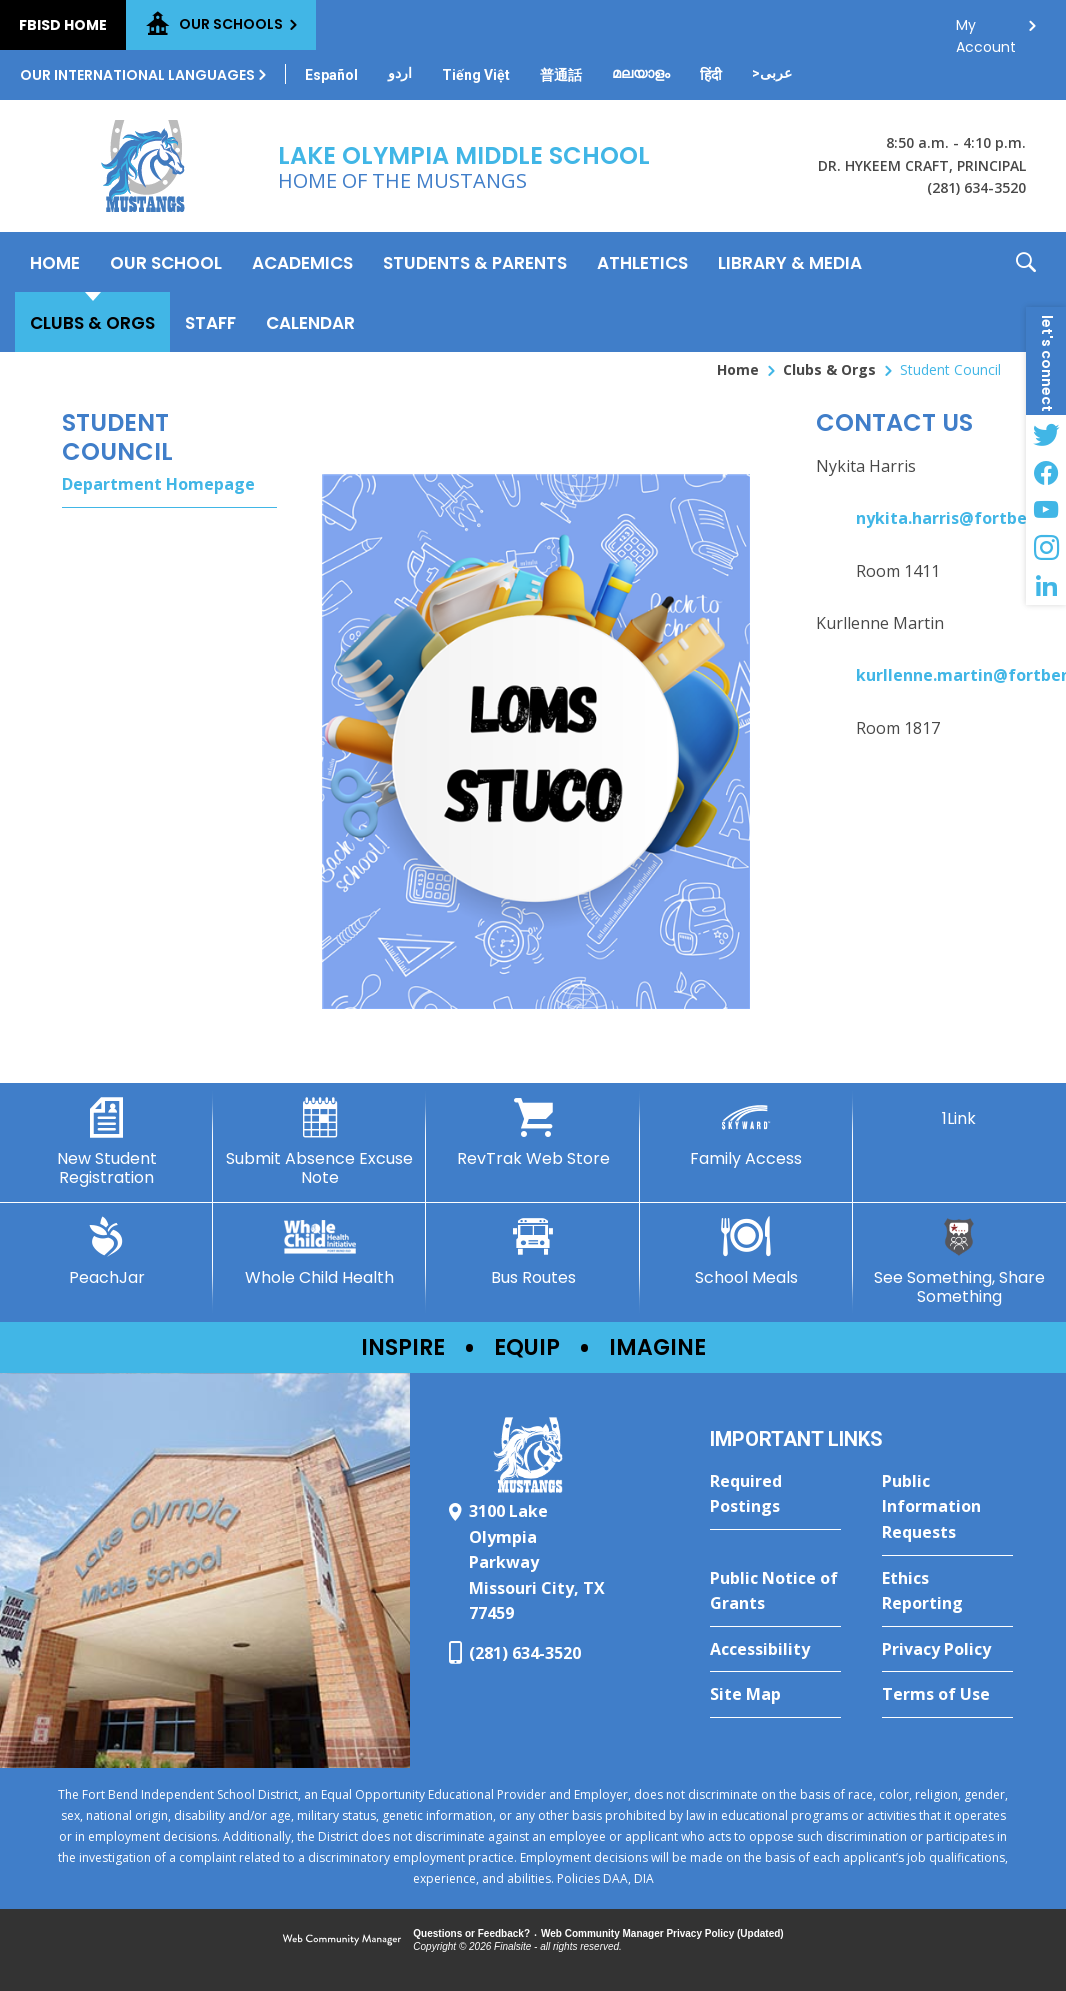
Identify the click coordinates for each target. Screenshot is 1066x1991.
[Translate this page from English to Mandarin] (561, 75)
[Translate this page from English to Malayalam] (641, 73)
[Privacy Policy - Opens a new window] (947, 1650)
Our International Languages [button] (137, 75)
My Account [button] (986, 30)
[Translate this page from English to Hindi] (711, 75)
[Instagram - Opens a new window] (1046, 548)
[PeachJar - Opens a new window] (106, 1252)
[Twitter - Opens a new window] (1046, 434)
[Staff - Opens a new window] (210, 322)
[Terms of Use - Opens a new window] (947, 1695)
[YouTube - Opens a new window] (1046, 510)
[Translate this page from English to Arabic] (772, 73)
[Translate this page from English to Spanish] (331, 75)
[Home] (55, 262)
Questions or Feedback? (471, 1933)
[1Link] (959, 1113)
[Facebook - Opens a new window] (1046, 472)
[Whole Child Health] (319, 1252)
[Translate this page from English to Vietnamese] (476, 75)
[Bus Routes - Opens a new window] (532, 1252)
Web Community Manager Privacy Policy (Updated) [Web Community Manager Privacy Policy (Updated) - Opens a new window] (662, 1933)
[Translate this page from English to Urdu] (400, 73)
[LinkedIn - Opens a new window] (1046, 586)
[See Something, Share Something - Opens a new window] (959, 1261)
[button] (1026, 292)
